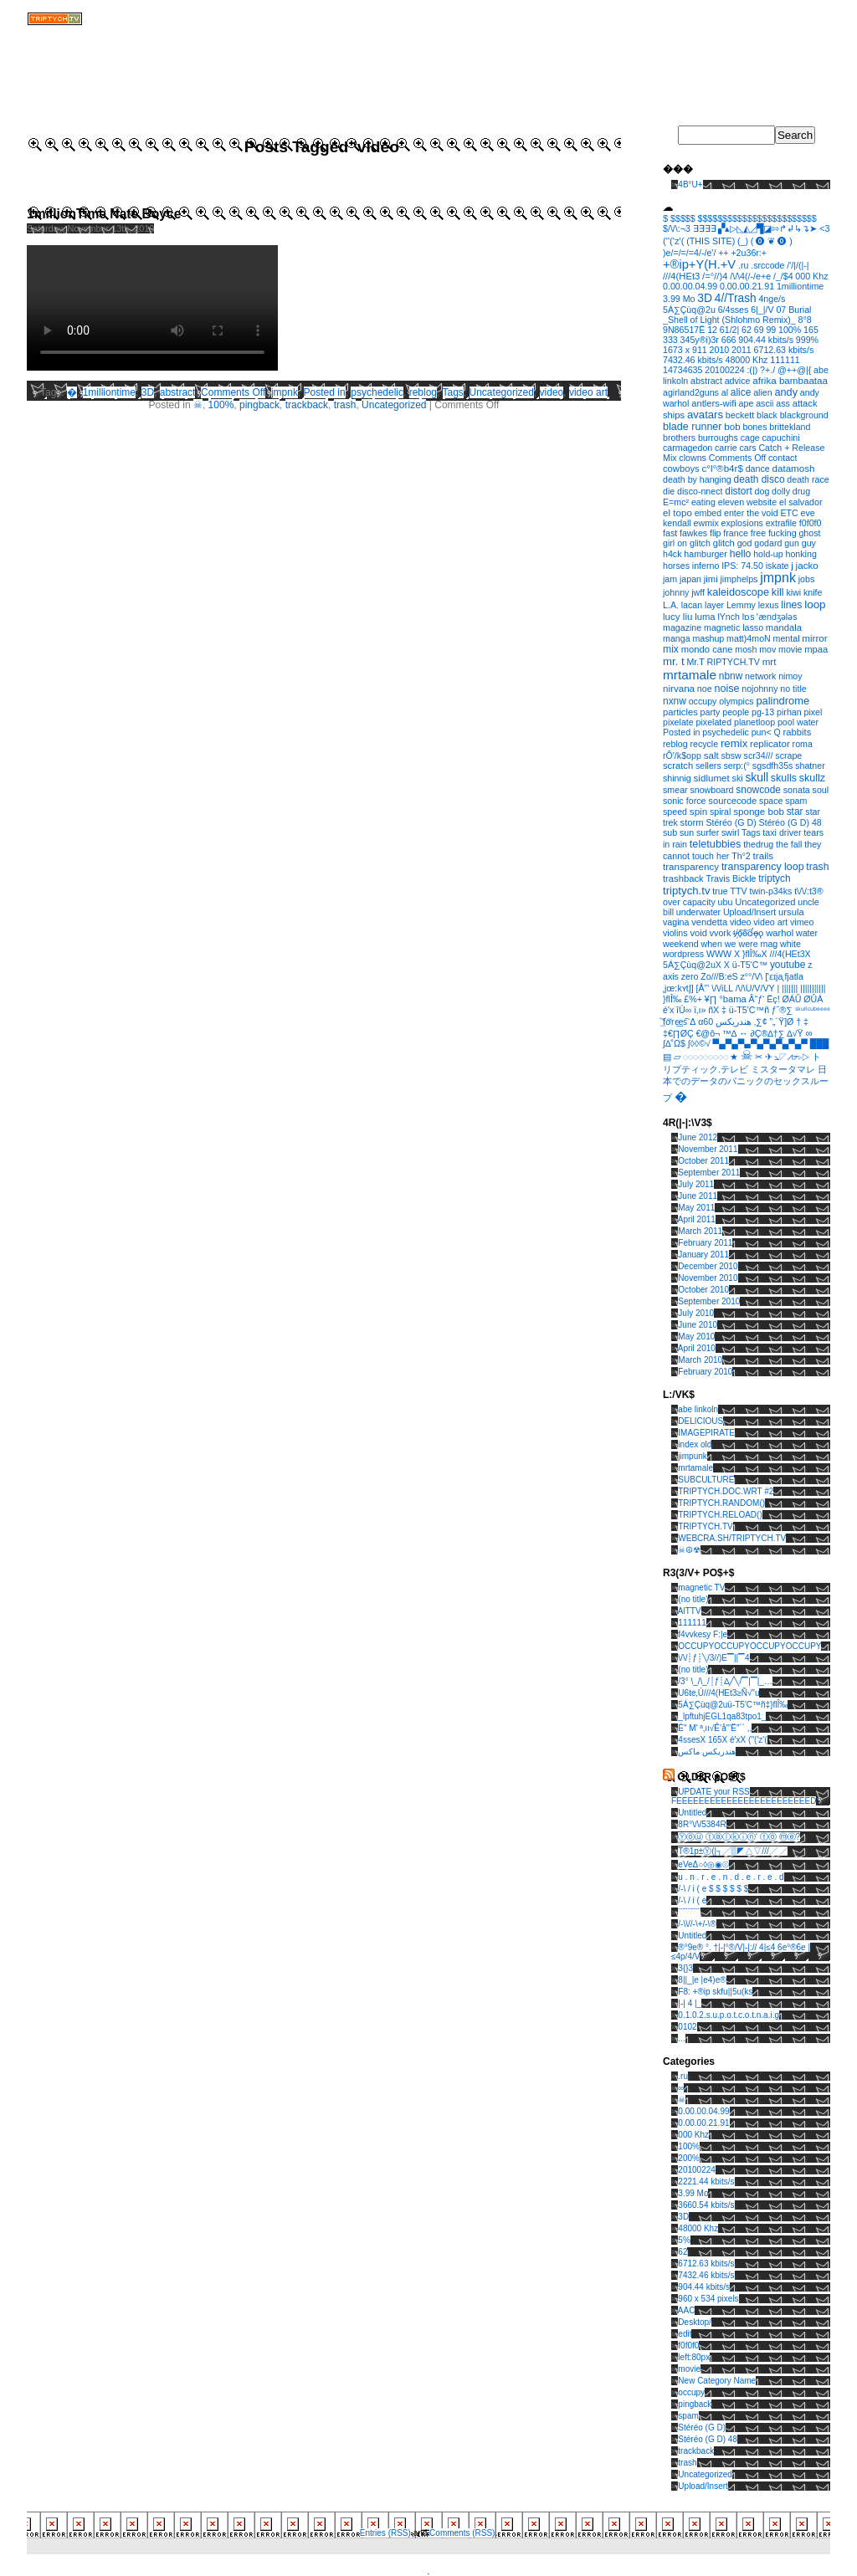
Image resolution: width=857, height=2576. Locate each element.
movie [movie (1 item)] (790, 649)
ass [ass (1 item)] (783, 403)
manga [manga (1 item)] (676, 638)
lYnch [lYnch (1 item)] (728, 617)
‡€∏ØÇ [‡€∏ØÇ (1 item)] (678, 1033)
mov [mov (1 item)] (767, 649)
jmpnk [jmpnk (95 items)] (778, 578)
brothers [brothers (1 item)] (679, 438)
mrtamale (695, 1467)
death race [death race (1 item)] (808, 479)
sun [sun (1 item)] (687, 832)
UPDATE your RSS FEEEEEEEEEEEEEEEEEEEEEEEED (743, 1796)
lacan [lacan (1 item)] (691, 605)
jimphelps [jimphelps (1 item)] (738, 579)
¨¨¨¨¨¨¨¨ (689, 1912)
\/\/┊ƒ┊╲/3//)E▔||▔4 (713, 1657)
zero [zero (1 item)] (690, 976)
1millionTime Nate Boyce (104, 214)
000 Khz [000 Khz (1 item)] (811, 276)
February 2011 (705, 1242)
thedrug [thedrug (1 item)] (758, 844)
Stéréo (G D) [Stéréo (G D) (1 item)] (731, 822)
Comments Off (233, 392)
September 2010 (709, 1301)
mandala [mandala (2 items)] (784, 627)
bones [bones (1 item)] (754, 427)
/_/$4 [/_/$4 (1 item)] (783, 276)
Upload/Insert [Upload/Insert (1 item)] (749, 912)
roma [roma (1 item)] (803, 744)
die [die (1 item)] (669, 491)
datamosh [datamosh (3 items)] (793, 468)
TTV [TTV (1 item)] (739, 891)
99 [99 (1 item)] (771, 330)
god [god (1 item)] (744, 543)
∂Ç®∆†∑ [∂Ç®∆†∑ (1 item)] (768, 1033)
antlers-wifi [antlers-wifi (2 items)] (713, 403)
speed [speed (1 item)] (675, 812)
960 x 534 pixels (708, 2298)
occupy (691, 2392)
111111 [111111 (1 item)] (785, 360)
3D (147, 392)
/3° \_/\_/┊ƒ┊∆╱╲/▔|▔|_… (725, 1681)
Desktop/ (694, 2322)
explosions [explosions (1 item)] (742, 523)
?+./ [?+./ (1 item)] (767, 370)
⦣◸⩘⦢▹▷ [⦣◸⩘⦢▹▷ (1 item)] (791, 1057)
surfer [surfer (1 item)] (707, 832)
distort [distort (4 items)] (738, 491)
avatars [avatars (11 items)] (705, 414)
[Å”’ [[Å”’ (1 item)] (702, 988)
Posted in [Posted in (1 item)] (681, 732)
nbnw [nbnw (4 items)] (731, 676)
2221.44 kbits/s (706, 2181)
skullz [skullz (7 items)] (812, 778)
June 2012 (697, 1137)
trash (345, 405)
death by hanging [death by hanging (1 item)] (697, 479)
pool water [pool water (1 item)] (798, 722)
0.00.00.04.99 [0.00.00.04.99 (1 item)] (690, 286)
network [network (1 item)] (760, 676)
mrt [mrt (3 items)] (769, 661)
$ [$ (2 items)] (665, 218)
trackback (306, 405)
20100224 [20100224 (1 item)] (724, 370)
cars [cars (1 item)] (747, 448)
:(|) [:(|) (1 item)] (752, 370)
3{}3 (685, 1968)
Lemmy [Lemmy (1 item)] (741, 605)
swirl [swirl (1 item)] (730, 832)
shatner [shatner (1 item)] (810, 766)
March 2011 (700, 1231)
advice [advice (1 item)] (738, 381)
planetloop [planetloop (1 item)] (754, 722)
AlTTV (689, 1611)
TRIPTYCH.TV (705, 1526)
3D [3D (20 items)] (704, 298)
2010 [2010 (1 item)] (720, 350)
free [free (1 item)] (758, 533)
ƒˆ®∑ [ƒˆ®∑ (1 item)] (782, 1010)
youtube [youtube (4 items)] (787, 964)
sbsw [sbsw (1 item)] (731, 755)
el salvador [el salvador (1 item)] (801, 502)
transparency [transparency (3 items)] (691, 866)
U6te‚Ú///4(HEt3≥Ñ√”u (718, 1693)
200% (689, 2158)
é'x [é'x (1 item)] (668, 1010)
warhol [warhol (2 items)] (779, 933)
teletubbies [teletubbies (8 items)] (716, 843)
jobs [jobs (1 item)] (806, 579)
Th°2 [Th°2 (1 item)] (741, 856)
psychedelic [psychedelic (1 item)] (725, 732)
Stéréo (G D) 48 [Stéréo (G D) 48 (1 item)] (790, 822)
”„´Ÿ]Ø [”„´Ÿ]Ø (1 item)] (781, 1022)
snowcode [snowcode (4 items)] (758, 790)
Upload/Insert (702, 2486)
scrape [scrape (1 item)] (788, 755)
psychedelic (377, 392)
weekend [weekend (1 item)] (681, 944)
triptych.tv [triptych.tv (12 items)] (687, 890)
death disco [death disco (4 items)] (759, 479)
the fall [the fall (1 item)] (789, 844)
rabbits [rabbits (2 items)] (797, 732)
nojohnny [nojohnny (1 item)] (759, 689)
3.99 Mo (693, 2193)
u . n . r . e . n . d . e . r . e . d (730, 1877)
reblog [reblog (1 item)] (675, 744)
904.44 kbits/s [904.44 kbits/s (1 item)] (765, 340)
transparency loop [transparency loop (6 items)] (762, 867)
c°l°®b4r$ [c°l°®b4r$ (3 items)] (721, 468)
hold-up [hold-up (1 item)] (768, 554)
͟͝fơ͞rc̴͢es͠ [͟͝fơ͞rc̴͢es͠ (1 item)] (675, 1022)
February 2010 (705, 1371)
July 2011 (696, 1184)
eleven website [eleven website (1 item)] (747, 502)
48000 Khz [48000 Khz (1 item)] (746, 360)
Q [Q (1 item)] (776, 732)
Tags (453, 392)
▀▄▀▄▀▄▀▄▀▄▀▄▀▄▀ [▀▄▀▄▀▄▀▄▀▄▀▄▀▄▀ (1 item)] (760, 1043)
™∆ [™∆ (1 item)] (729, 1033)
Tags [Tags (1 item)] (751, 832)
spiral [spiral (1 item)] (720, 812)
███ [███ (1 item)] (819, 1043)
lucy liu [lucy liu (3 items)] (678, 616)
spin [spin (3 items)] (698, 811)
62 (682, 2251)
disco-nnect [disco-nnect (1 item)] (700, 491)
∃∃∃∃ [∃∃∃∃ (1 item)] (704, 228)
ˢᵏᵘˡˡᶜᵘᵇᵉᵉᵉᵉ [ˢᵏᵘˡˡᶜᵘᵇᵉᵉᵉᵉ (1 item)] (812, 1010)
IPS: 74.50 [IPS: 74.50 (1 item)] (742, 566)
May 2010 (696, 1336)
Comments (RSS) (462, 2533)
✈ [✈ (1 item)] (768, 1057)
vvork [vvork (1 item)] (720, 933)
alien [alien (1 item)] (762, 392)
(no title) (693, 1599)
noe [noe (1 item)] (704, 689)
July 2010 (696, 1313)
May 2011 (696, 1207)
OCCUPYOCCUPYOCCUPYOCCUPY (749, 1646)
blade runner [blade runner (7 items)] (692, 427)
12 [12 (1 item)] (712, 330)
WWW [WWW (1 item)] (718, 954)
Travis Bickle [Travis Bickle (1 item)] (731, 878)
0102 (687, 2026)
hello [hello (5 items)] (741, 554)
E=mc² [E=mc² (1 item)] (676, 502)
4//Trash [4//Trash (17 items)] (736, 298)
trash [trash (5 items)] (817, 867)
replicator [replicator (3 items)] (770, 743)
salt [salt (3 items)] (711, 755)
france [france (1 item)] (735, 533)
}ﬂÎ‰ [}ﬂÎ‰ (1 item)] (672, 999)
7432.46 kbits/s (706, 2275)
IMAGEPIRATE (706, 1432)
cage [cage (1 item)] (750, 438)
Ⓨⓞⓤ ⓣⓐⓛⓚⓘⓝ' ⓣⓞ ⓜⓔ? (739, 1836)
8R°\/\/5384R (702, 1824)
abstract (178, 392)
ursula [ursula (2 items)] (791, 912)
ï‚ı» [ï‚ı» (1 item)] (700, 1010)
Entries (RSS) (385, 2533)
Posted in (325, 392)
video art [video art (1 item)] (770, 922)
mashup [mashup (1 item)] (708, 638)
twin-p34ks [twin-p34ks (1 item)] (770, 891)
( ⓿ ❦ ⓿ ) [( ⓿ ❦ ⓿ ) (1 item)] (772, 241)
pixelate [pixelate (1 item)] (678, 722)
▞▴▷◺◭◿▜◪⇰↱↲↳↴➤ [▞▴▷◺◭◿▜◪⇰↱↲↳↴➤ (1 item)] (767, 228)
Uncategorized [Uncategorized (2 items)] (765, 902)
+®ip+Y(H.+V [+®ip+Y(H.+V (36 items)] (699, 264)
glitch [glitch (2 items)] (724, 543)
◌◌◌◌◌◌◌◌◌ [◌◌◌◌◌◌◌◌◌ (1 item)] (705, 1057)
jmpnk (284, 392)
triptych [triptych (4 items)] (774, 878)
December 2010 (707, 1266)
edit (684, 2333)
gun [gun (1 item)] (791, 543)
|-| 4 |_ (689, 2003)
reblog (423, 392)
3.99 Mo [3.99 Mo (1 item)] (679, 299)
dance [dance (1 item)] (758, 468)
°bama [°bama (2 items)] (733, 999)
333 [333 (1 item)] (670, 340)
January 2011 (703, 1254)
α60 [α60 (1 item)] (705, 1022)
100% (221, 405)
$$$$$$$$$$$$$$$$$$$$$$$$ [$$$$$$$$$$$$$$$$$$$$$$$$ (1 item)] (756, 218)
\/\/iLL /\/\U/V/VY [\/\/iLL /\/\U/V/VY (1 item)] (742, 988)
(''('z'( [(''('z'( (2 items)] (673, 241)
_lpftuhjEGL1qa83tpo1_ (722, 1716)
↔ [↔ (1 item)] (743, 1033)
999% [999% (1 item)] (807, 340)
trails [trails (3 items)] (763, 855)
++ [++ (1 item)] (723, 253)
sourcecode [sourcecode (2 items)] (732, 801)
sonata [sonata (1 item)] (796, 790)
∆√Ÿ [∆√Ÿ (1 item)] (795, 1033)
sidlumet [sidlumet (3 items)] (712, 777)
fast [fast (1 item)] (670, 533)
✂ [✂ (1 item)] (758, 1057)
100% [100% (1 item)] (789, 330)
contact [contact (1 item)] (782, 458)
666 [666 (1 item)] (728, 340)
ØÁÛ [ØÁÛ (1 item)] (791, 999)
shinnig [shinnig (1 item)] (677, 778)
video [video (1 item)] (740, 922)
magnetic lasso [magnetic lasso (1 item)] (733, 627)
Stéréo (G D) (702, 2427)
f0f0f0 (688, 2345)
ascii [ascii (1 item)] (764, 403)
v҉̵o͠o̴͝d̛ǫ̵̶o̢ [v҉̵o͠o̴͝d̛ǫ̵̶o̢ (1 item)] (748, 933)
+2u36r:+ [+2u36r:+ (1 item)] (749, 253)
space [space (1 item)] (771, 801)
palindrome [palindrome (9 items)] (782, 700)
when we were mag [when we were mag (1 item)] (738, 944)
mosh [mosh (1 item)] (746, 649)
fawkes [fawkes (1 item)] (693, 533)
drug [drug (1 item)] (801, 491)
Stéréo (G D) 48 (707, 2439)
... (681, 2038)
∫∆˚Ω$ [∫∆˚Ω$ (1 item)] (674, 1043)
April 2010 (697, 1348)
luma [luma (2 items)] (705, 617)
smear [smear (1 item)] (675, 790)
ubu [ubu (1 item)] (725, 902)
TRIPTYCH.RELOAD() (720, 1514)
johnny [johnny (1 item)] (676, 592)
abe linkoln (698, 1409)
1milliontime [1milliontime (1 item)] (800, 286)
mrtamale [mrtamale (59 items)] (689, 675)
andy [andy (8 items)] (786, 392)
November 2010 (707, 1278)
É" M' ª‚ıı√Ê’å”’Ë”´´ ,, (715, 1728)
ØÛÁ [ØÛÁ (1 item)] (813, 999)
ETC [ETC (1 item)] (789, 513)
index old (694, 1444)
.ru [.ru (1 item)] (743, 265)
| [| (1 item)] (778, 988)
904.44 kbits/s (704, 2287)
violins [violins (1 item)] (675, 933)
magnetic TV (701, 1587)
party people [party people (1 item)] (725, 712)
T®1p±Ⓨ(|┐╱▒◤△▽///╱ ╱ (733, 1851)
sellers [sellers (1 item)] (708, 766)
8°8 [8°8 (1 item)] (805, 320)
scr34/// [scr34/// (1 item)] (758, 755)
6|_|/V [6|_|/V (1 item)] (762, 310)
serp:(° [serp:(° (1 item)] (737, 766)
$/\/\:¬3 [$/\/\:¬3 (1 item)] (676, 228)
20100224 (697, 2169)
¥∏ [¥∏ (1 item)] (711, 999)
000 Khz (693, 2134)
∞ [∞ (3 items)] (808, 1032)
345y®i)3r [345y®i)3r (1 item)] (699, 340)
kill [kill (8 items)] (778, 592)
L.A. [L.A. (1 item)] (671, 605)
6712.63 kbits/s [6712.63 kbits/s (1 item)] (784, 350)
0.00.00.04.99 (703, 2111)
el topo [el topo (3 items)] (677, 512)
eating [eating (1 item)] (703, 502)
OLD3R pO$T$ (711, 1777)
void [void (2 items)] (698, 933)
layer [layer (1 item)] (714, 605)
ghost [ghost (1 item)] (809, 533)
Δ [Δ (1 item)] (692, 1022)
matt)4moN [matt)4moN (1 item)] (748, 638)
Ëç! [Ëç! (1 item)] (773, 999)
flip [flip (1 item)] (715, 533)
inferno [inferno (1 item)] (706, 566)
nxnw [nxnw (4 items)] (674, 701)
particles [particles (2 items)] (680, 712)
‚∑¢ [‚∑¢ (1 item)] (760, 1022)
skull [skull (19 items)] (756, 777)
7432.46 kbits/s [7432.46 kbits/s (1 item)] (693, 360)
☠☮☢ (689, 1549)
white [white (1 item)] (790, 944)
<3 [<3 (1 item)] (824, 228)
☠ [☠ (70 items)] (746, 1055)
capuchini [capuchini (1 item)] (781, 438)
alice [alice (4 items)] (741, 392)
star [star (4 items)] (795, 811)
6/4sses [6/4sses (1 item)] (733, 310)
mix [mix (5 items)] (671, 649)
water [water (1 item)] (807, 933)
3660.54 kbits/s (706, 2205)
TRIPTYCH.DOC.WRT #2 (725, 1491)
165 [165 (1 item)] (811, 330)
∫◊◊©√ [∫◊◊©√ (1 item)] (699, 1043)
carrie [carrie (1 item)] (726, 448)
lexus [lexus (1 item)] (768, 605)
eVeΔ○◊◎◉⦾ (703, 1864)
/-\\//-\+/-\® (697, 1923)
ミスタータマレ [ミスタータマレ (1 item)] (783, 1069)
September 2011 (709, 1172)
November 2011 (707, 1149)
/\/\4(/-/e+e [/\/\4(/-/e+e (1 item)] (750, 276)
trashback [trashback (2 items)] (683, 878)
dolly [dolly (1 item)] (781, 491)
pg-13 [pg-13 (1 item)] (763, 712)
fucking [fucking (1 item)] (782, 533)
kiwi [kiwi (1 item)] (793, 592)
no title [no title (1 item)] (793, 689)
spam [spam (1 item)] (796, 801)
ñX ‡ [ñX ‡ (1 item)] (717, 1010)
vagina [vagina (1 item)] (676, 922)
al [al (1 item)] (724, 392)
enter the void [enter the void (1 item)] (751, 513)
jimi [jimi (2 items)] (711, 579)
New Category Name (717, 2380)
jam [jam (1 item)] (670, 579)
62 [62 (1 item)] (747, 330)
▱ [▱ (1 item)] (677, 1057)
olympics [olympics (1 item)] (736, 701)
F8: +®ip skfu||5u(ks (715, 1991)
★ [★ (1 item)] (734, 1057)
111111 (692, 1622)
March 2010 (700, 1360)
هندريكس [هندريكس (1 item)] (734, 1022)
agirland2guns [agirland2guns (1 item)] (691, 392)
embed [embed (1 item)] (708, 513)
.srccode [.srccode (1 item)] (767, 265)
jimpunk (692, 1456)
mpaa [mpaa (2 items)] (816, 649)
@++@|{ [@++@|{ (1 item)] (794, 370)
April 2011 (697, 1219)
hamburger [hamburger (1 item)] (705, 554)
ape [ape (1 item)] (746, 403)
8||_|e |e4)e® (702, 1979)
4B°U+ (690, 184)
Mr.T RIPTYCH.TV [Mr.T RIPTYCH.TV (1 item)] (722, 662)
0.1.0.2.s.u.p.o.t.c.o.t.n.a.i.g (728, 2015)
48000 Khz (698, 2228)
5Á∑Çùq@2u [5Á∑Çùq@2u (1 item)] (689, 310)
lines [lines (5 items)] (791, 605)
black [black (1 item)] (767, 415)
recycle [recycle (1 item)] (704, 744)
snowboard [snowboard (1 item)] (711, 790)
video (552, 392)
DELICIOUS (700, 1421)
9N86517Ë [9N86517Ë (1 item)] (684, 330)
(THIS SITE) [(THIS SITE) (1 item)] (710, 241)
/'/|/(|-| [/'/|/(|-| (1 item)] (797, 265)
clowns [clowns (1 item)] (692, 458)
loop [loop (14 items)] (814, 604)
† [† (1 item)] (798, 1022)
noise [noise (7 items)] (726, 688)
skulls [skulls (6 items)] (784, 778)
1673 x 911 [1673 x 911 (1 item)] (685, 350)
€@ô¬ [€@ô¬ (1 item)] (707, 1033)
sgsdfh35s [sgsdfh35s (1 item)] (772, 766)
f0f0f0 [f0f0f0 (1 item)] (810, 523)
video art (588, 392)
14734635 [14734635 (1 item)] (682, 370)
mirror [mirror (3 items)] (814, 637)
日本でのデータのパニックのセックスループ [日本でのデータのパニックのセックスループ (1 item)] (746, 1083)
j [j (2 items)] (792, 566)
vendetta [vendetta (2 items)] (709, 922)
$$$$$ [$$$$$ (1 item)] (682, 218)
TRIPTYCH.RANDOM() (721, 1503)
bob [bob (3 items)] (732, 426)
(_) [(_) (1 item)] (742, 241)
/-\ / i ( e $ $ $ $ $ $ (713, 1888)
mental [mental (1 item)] (786, 638)
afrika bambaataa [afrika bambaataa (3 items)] (790, 380)
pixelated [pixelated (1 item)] (714, 722)
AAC (686, 2310)
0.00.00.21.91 (703, 2123)
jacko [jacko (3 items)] (807, 565)
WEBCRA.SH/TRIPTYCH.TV (732, 1538)
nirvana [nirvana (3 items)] (679, 688)
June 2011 (697, 1196)
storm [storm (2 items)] (692, 822)
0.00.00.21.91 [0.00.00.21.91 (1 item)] (747, 286)
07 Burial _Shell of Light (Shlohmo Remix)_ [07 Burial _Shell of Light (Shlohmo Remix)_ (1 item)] (737, 315)
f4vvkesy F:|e (702, 1634)
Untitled (692, 1812)
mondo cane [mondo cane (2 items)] (707, 649)
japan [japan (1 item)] (690, 579)
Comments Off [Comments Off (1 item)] (738, 458)
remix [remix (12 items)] (734, 743)
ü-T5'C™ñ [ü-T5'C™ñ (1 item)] (749, 1010)
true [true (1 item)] (719, 891)
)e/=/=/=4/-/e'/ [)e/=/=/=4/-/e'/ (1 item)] (689, 253)
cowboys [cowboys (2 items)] (681, 468)
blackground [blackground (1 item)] (804, 415)
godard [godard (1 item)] (768, 543)
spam (688, 2415)
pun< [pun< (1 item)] (762, 732)
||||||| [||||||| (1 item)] (790, 988)
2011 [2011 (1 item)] (741, 350)
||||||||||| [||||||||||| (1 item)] (812, 988)
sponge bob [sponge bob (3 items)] (758, 811)
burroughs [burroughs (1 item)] (718, 438)
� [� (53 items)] (681, 1096)
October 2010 (703, 1289)
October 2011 (703, 1160)
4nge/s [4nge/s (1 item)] (771, 299)
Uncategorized (502, 392)
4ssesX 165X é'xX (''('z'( (722, 1739)
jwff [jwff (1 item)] (698, 592)
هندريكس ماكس (707, 1751)
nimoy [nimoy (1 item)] (790, 676)
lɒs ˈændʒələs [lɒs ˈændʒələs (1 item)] (770, 617)
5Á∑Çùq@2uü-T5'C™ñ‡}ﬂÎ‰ (733, 1704)
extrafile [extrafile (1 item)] (781, 523)
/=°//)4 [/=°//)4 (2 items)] (714, 276)
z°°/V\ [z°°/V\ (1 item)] (751, 976)
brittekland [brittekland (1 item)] (789, 427)
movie (689, 2369)
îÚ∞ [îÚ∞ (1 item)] (683, 1010)
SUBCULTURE (706, 1479)
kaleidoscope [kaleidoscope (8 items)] (738, 592)
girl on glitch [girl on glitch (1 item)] (687, 543)
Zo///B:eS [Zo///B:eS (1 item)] (718, 976)
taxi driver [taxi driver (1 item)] (781, 832)
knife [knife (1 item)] (813, 592)
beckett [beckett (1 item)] (740, 415)
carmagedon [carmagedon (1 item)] (687, 448)
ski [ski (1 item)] (737, 778)
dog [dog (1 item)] (762, 491)
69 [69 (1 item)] (759, 330)
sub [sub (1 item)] (670, 832)
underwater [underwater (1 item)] (698, 912)
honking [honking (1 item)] (801, 554)
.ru (683, 2076)
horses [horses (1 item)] (676, 566)
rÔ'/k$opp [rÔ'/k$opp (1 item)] (682, 755)
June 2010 (697, 1324)
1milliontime (109, 392)
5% (684, 2240)
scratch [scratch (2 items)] (678, 766)
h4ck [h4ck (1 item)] (672, 554)
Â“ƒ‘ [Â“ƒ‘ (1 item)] (757, 999)
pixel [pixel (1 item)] (812, 712)
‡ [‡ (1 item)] (805, 1022)
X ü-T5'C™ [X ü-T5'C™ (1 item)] (745, 965)
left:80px (694, 2357)
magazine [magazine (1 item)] (682, 627)
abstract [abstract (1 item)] (706, 381)
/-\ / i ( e (692, 1900)
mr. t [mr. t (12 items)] (674, 661)
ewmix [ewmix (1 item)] (706, 523)
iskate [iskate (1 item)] (777, 566)
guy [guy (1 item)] (809, 543)
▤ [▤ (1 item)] (667, 1057)
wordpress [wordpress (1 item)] (683, 954)
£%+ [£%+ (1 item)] (693, 999)
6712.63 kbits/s (706, 2263)
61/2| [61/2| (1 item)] (730, 330)
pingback (259, 405)
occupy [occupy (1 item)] (703, 701)
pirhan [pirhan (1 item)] (789, 712)
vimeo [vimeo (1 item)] (801, 922)
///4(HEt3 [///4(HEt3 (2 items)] (681, 276)
